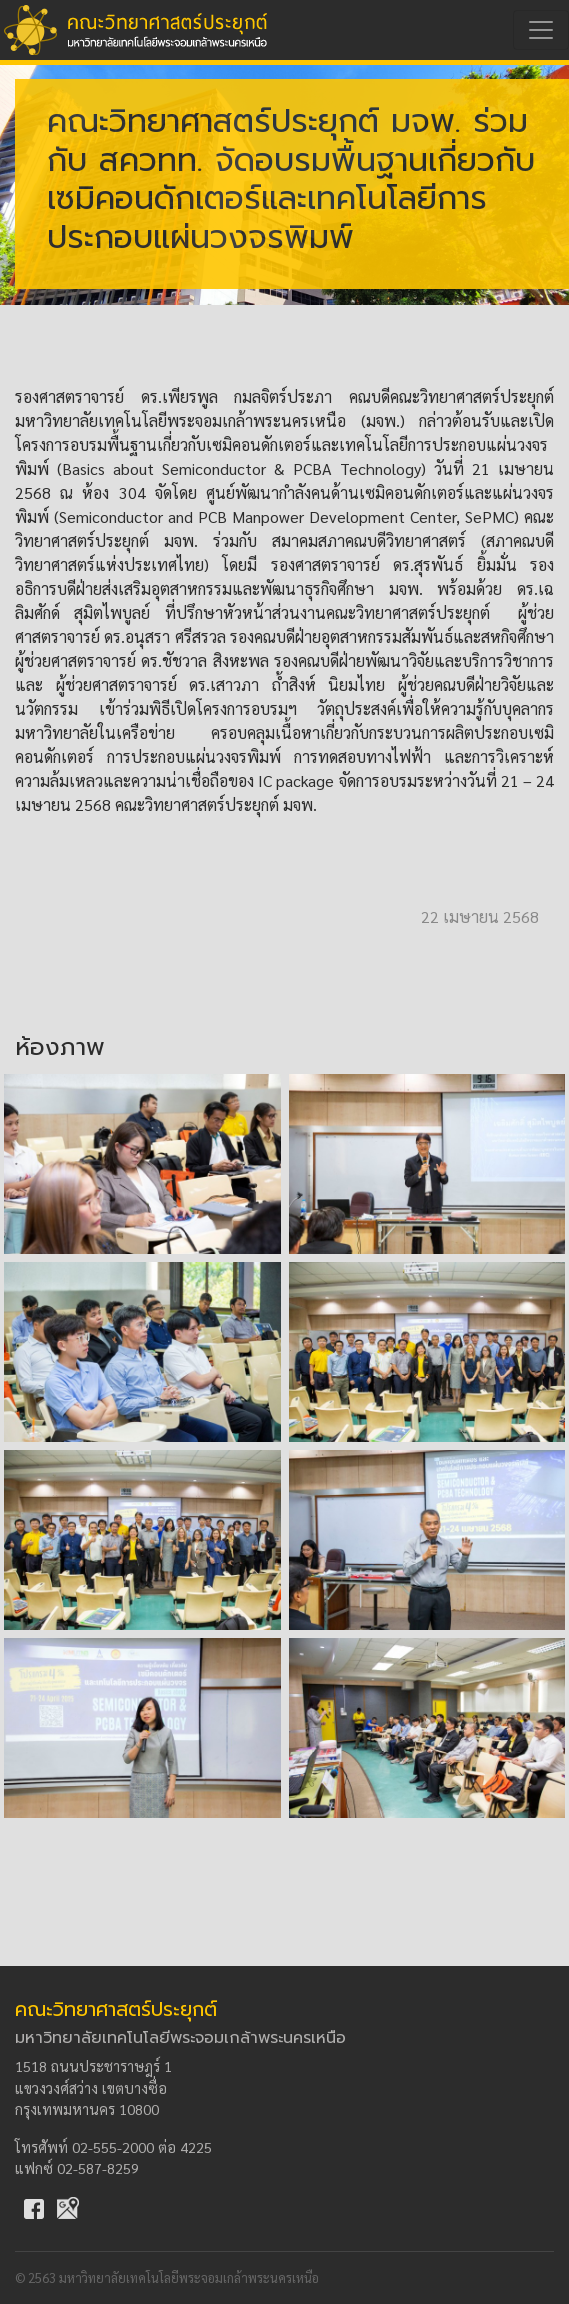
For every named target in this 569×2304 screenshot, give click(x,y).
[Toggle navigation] (541, 30)
